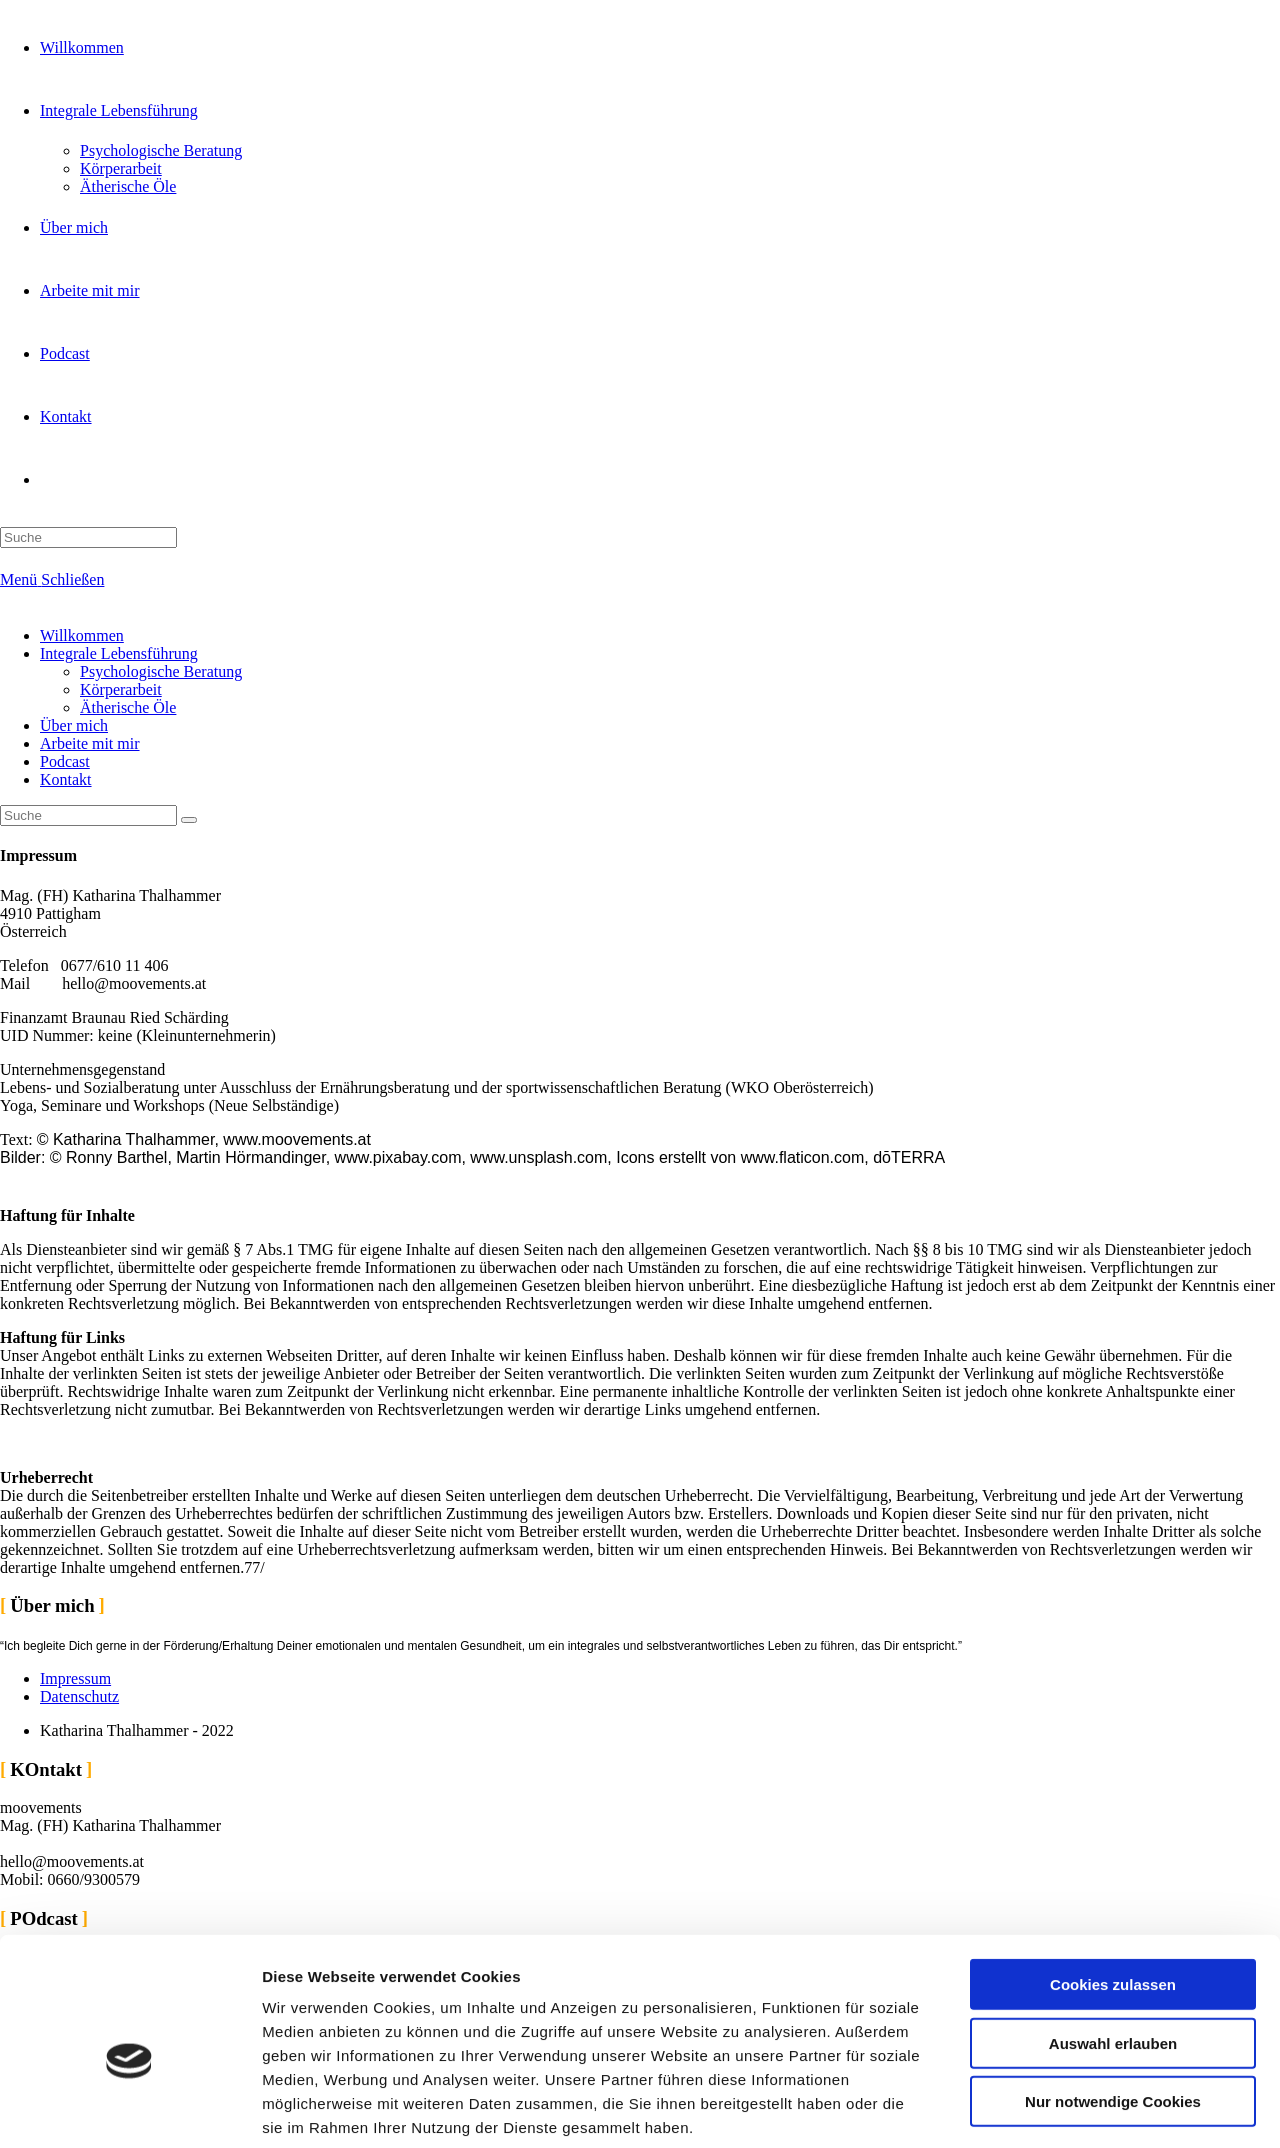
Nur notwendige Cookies (1113, 2001)
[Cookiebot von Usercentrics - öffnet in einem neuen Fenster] (129, 2109)
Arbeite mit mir (90, 743)
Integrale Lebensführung (119, 653)
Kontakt (66, 779)
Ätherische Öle (128, 707)
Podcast (65, 761)
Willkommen (82, 635)
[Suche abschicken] (189, 820)
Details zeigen (1063, 2108)
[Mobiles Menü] (52, 579)
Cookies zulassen (1113, 1884)
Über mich (74, 725)
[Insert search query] (88, 815)
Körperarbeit (121, 689)
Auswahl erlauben (1113, 1943)
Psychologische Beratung (161, 671)
